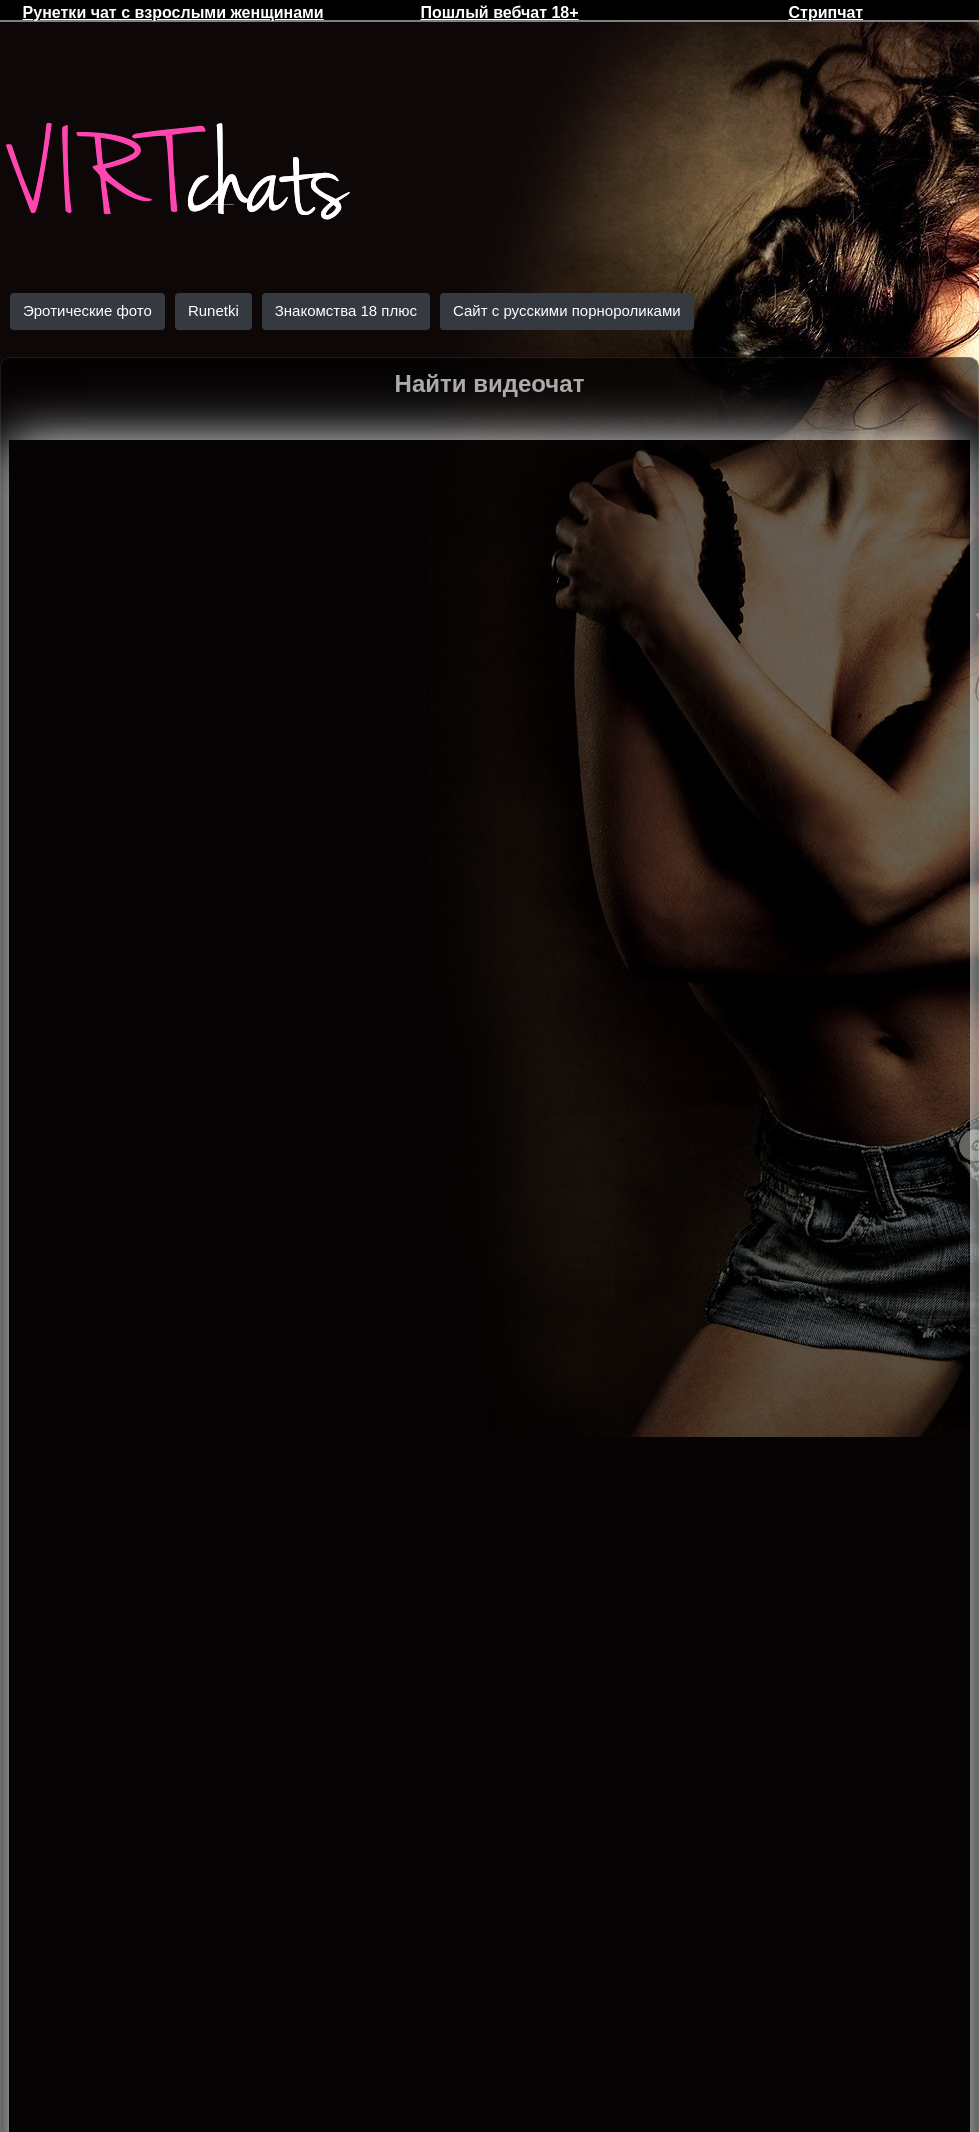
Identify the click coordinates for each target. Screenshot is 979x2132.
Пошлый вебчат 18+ (499, 12)
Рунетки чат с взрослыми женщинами (173, 12)
